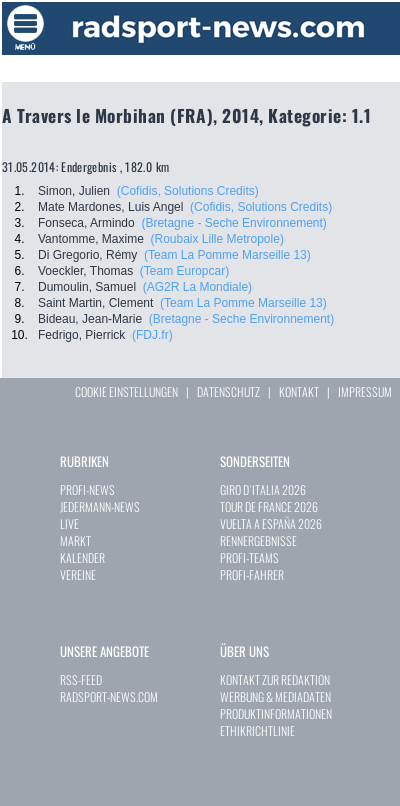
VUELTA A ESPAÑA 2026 (271, 523)
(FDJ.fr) (152, 335)
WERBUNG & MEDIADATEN (275, 696)
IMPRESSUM (365, 391)
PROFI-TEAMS (249, 557)
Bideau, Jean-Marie (90, 319)
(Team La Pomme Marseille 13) (227, 255)
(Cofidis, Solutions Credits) (188, 191)
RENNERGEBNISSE (258, 540)
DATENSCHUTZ (228, 391)
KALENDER (82, 557)
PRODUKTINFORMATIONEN (276, 713)
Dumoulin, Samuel (87, 287)
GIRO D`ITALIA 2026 (263, 489)
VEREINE (78, 574)
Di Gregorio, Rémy (87, 255)
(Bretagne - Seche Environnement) (233, 223)
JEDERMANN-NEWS (100, 506)
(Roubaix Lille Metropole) (216, 239)
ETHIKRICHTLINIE (257, 730)
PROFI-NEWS (87, 489)
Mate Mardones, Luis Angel (110, 207)
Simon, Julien (74, 191)
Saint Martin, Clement (95, 303)
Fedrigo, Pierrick (81, 335)
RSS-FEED (81, 679)
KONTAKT (299, 391)
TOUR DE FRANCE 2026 (269, 506)
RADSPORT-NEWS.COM (109, 696)
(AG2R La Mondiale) (197, 287)
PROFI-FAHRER (252, 574)
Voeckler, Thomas (85, 271)
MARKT (75, 540)
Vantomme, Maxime (91, 239)
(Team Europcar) (184, 271)
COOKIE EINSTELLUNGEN (126, 391)
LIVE (69, 523)
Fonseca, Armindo (86, 223)
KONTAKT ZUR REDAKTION (275, 679)
